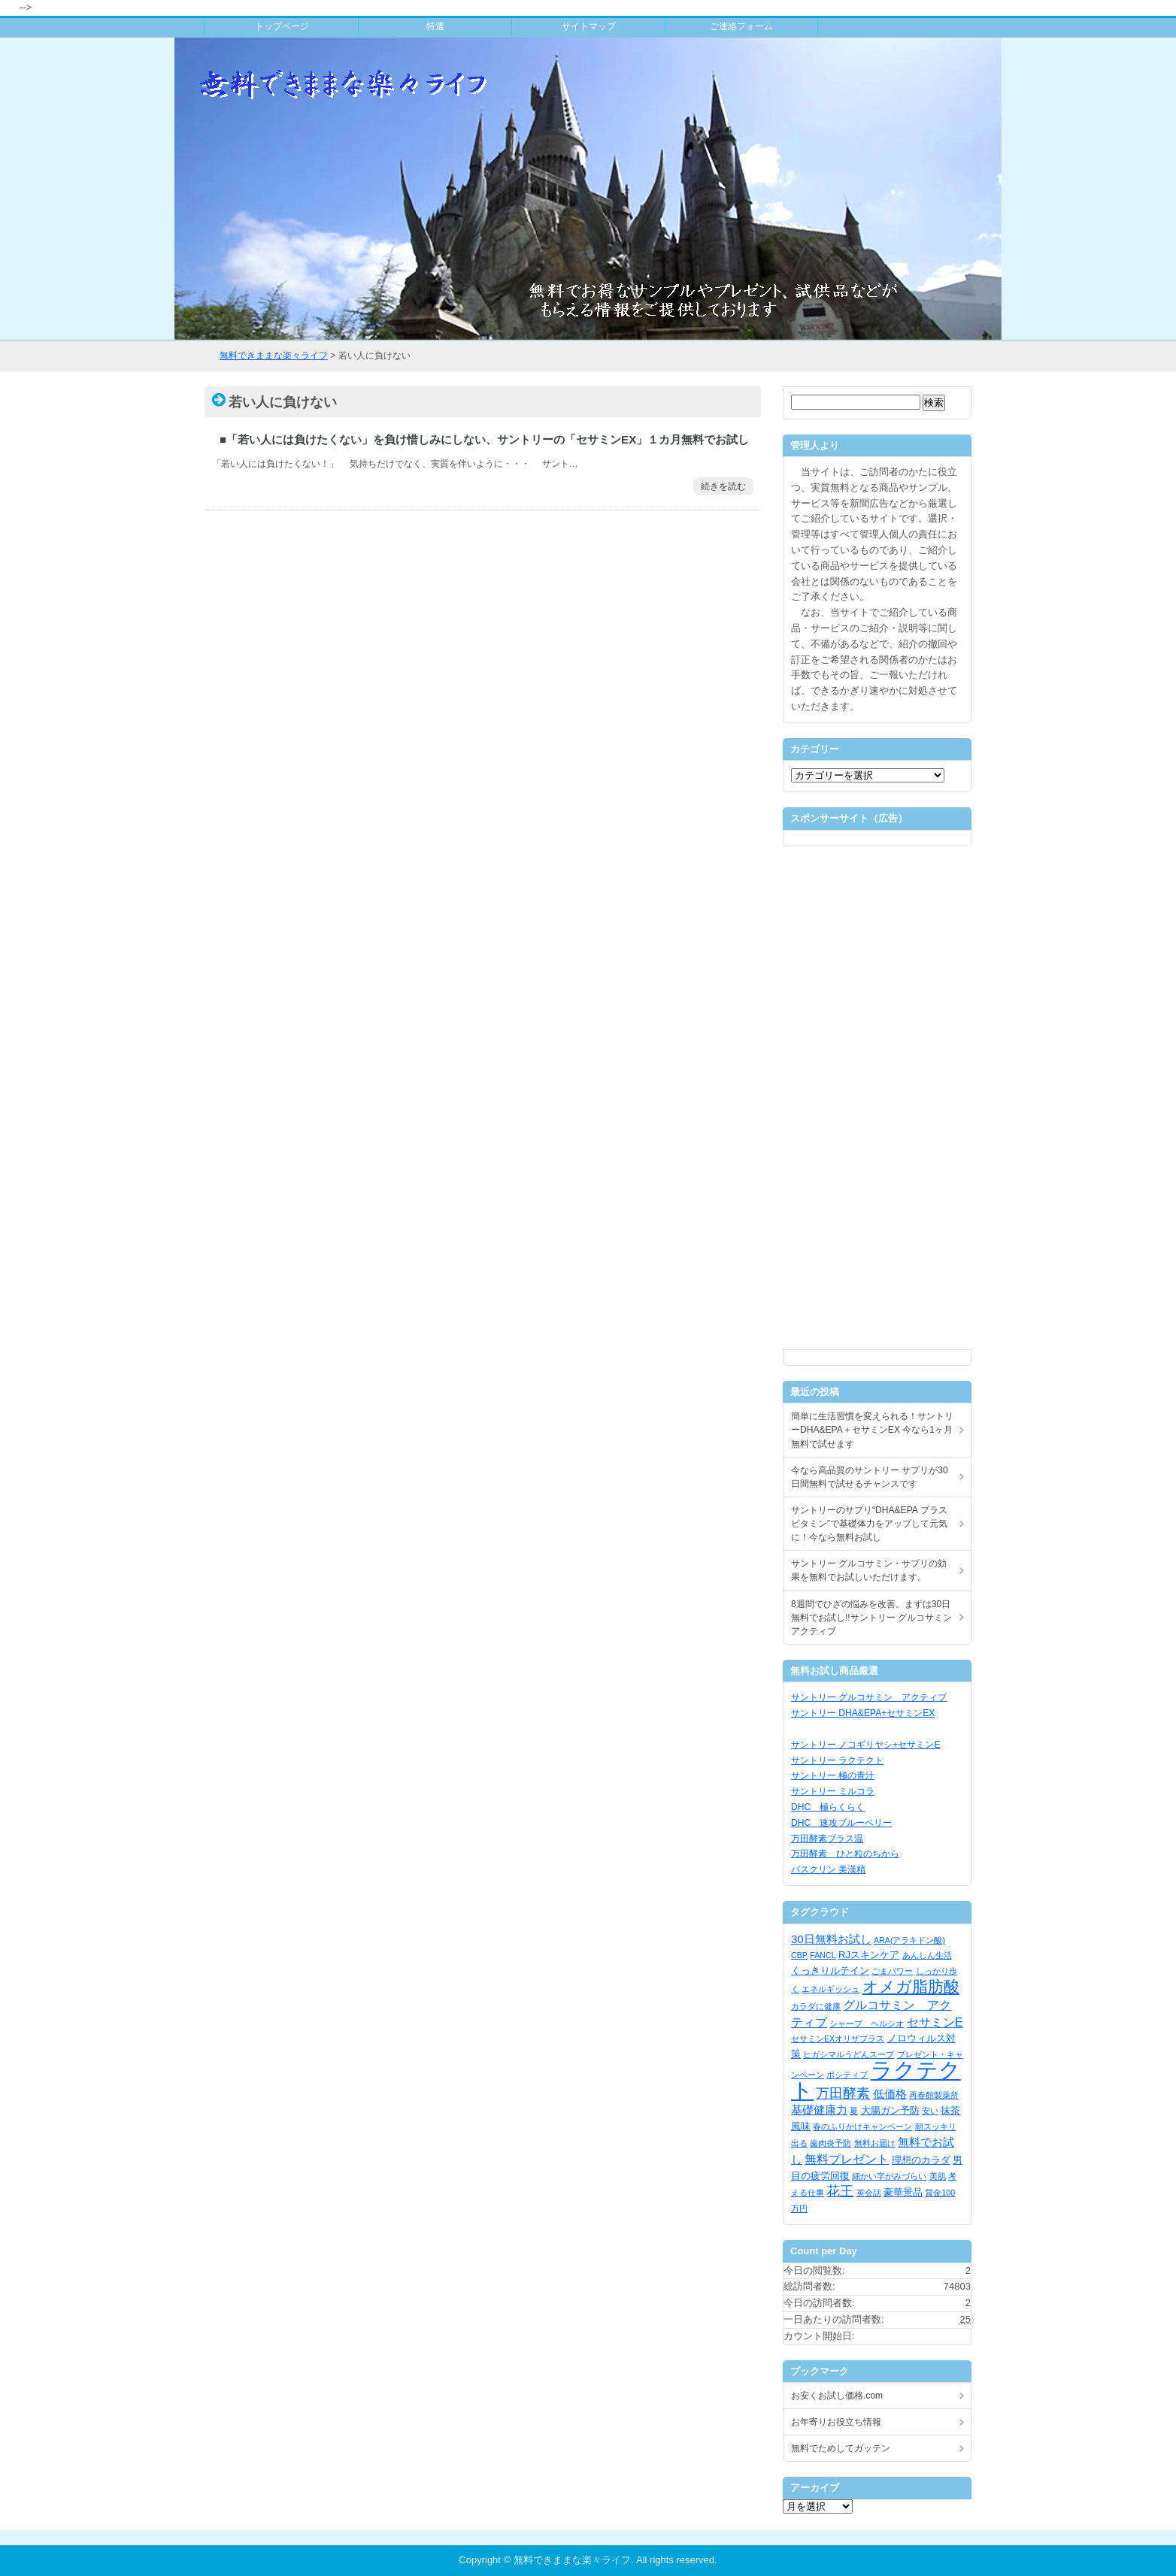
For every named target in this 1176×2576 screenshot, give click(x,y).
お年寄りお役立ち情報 (836, 2422)
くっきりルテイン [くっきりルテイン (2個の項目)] (830, 1970)
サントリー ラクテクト (837, 1760)
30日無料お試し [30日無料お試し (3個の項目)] (831, 1939)
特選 (435, 26)
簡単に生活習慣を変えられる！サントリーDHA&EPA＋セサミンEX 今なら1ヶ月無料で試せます (872, 1429)
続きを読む (723, 486)
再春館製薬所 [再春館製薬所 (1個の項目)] (934, 2094)
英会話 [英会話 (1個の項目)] (868, 2192)
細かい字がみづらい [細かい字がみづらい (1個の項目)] (889, 2176)
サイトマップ (589, 26)
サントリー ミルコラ (832, 1791)
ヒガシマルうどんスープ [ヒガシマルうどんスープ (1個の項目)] (848, 2054)
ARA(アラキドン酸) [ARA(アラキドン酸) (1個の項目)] (909, 1940)
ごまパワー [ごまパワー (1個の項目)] (892, 1970)
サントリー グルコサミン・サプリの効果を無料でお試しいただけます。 (869, 1570)
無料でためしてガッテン (840, 2448)
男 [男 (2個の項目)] (957, 2160)
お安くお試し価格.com (837, 2395)
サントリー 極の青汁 (832, 1775)
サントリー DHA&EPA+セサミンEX (863, 1713)
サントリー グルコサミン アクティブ (869, 1697)
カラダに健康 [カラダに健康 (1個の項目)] (816, 2006)
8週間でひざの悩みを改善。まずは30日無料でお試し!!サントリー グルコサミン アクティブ (871, 1617)
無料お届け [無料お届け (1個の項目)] (875, 2143)
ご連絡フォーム (741, 26)
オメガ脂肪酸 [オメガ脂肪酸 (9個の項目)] (910, 1986)
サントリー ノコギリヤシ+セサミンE (865, 1744)
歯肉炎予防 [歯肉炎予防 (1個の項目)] (830, 2143)
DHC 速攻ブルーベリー (841, 1823)
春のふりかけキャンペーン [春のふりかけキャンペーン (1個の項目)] (862, 2126)
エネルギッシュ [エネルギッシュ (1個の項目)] (830, 1988)
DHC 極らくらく (828, 1807)
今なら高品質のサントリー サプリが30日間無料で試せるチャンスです (869, 1477)
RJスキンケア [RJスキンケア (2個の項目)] (868, 1954)
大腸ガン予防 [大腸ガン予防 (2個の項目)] (890, 2110)
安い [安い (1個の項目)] (930, 2110)
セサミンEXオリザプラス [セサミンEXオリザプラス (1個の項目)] (837, 2038)
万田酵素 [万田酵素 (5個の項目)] (843, 2093)
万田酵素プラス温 (827, 1838)
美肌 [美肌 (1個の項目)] (937, 2176)
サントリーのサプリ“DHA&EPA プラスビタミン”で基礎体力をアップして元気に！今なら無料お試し (869, 1523)
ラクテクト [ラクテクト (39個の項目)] (876, 2079)
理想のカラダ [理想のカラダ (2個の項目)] (921, 2160)
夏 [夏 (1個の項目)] (854, 2110)
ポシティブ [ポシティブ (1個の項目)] (847, 2074)
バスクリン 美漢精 (828, 1869)
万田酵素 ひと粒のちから (845, 1853)
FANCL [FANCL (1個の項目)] (822, 1955)
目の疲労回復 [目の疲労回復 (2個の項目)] (820, 2175)
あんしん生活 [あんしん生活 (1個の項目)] (927, 1955)
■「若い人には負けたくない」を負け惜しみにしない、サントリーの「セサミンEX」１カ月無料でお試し (484, 439)
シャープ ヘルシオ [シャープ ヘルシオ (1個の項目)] (866, 2023)
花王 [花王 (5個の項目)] (839, 2191)
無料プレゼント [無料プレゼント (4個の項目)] (847, 2159)
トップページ (282, 26)
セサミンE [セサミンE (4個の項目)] (935, 2022)
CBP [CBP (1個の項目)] (799, 1955)
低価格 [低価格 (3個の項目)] (890, 2093)
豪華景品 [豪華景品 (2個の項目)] (903, 2192)
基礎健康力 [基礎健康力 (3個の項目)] (819, 2109)
